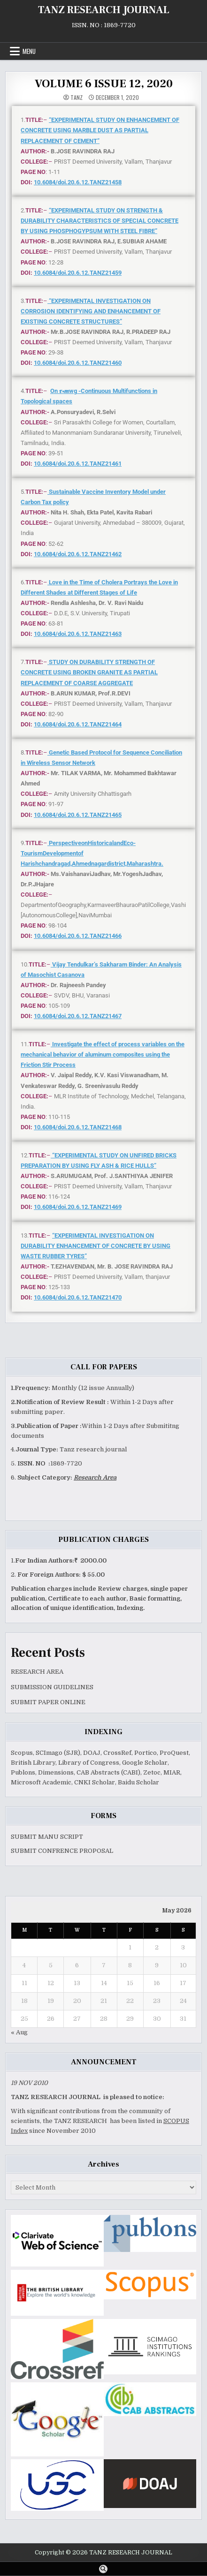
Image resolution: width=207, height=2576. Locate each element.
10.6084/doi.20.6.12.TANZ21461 (78, 463)
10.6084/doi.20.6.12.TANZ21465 (78, 814)
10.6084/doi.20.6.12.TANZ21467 (78, 1016)
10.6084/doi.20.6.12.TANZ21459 (78, 272)
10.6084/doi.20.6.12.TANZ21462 (78, 554)
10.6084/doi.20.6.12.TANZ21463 (78, 633)
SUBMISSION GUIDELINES (52, 1687)
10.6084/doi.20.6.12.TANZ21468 (78, 1127)
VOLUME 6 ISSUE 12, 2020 (104, 83)
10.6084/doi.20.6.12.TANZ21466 (78, 935)
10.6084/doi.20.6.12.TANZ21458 (78, 182)
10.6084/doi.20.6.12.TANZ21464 (78, 724)
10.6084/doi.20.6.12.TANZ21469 (78, 1206)
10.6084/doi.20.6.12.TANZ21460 (78, 362)
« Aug (19, 2032)
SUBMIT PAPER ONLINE (48, 1702)
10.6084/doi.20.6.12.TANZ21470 (78, 1297)
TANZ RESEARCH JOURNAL (103, 9)
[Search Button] (103, 2569)
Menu (29, 51)
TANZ (76, 97)
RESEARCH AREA (37, 1671)
